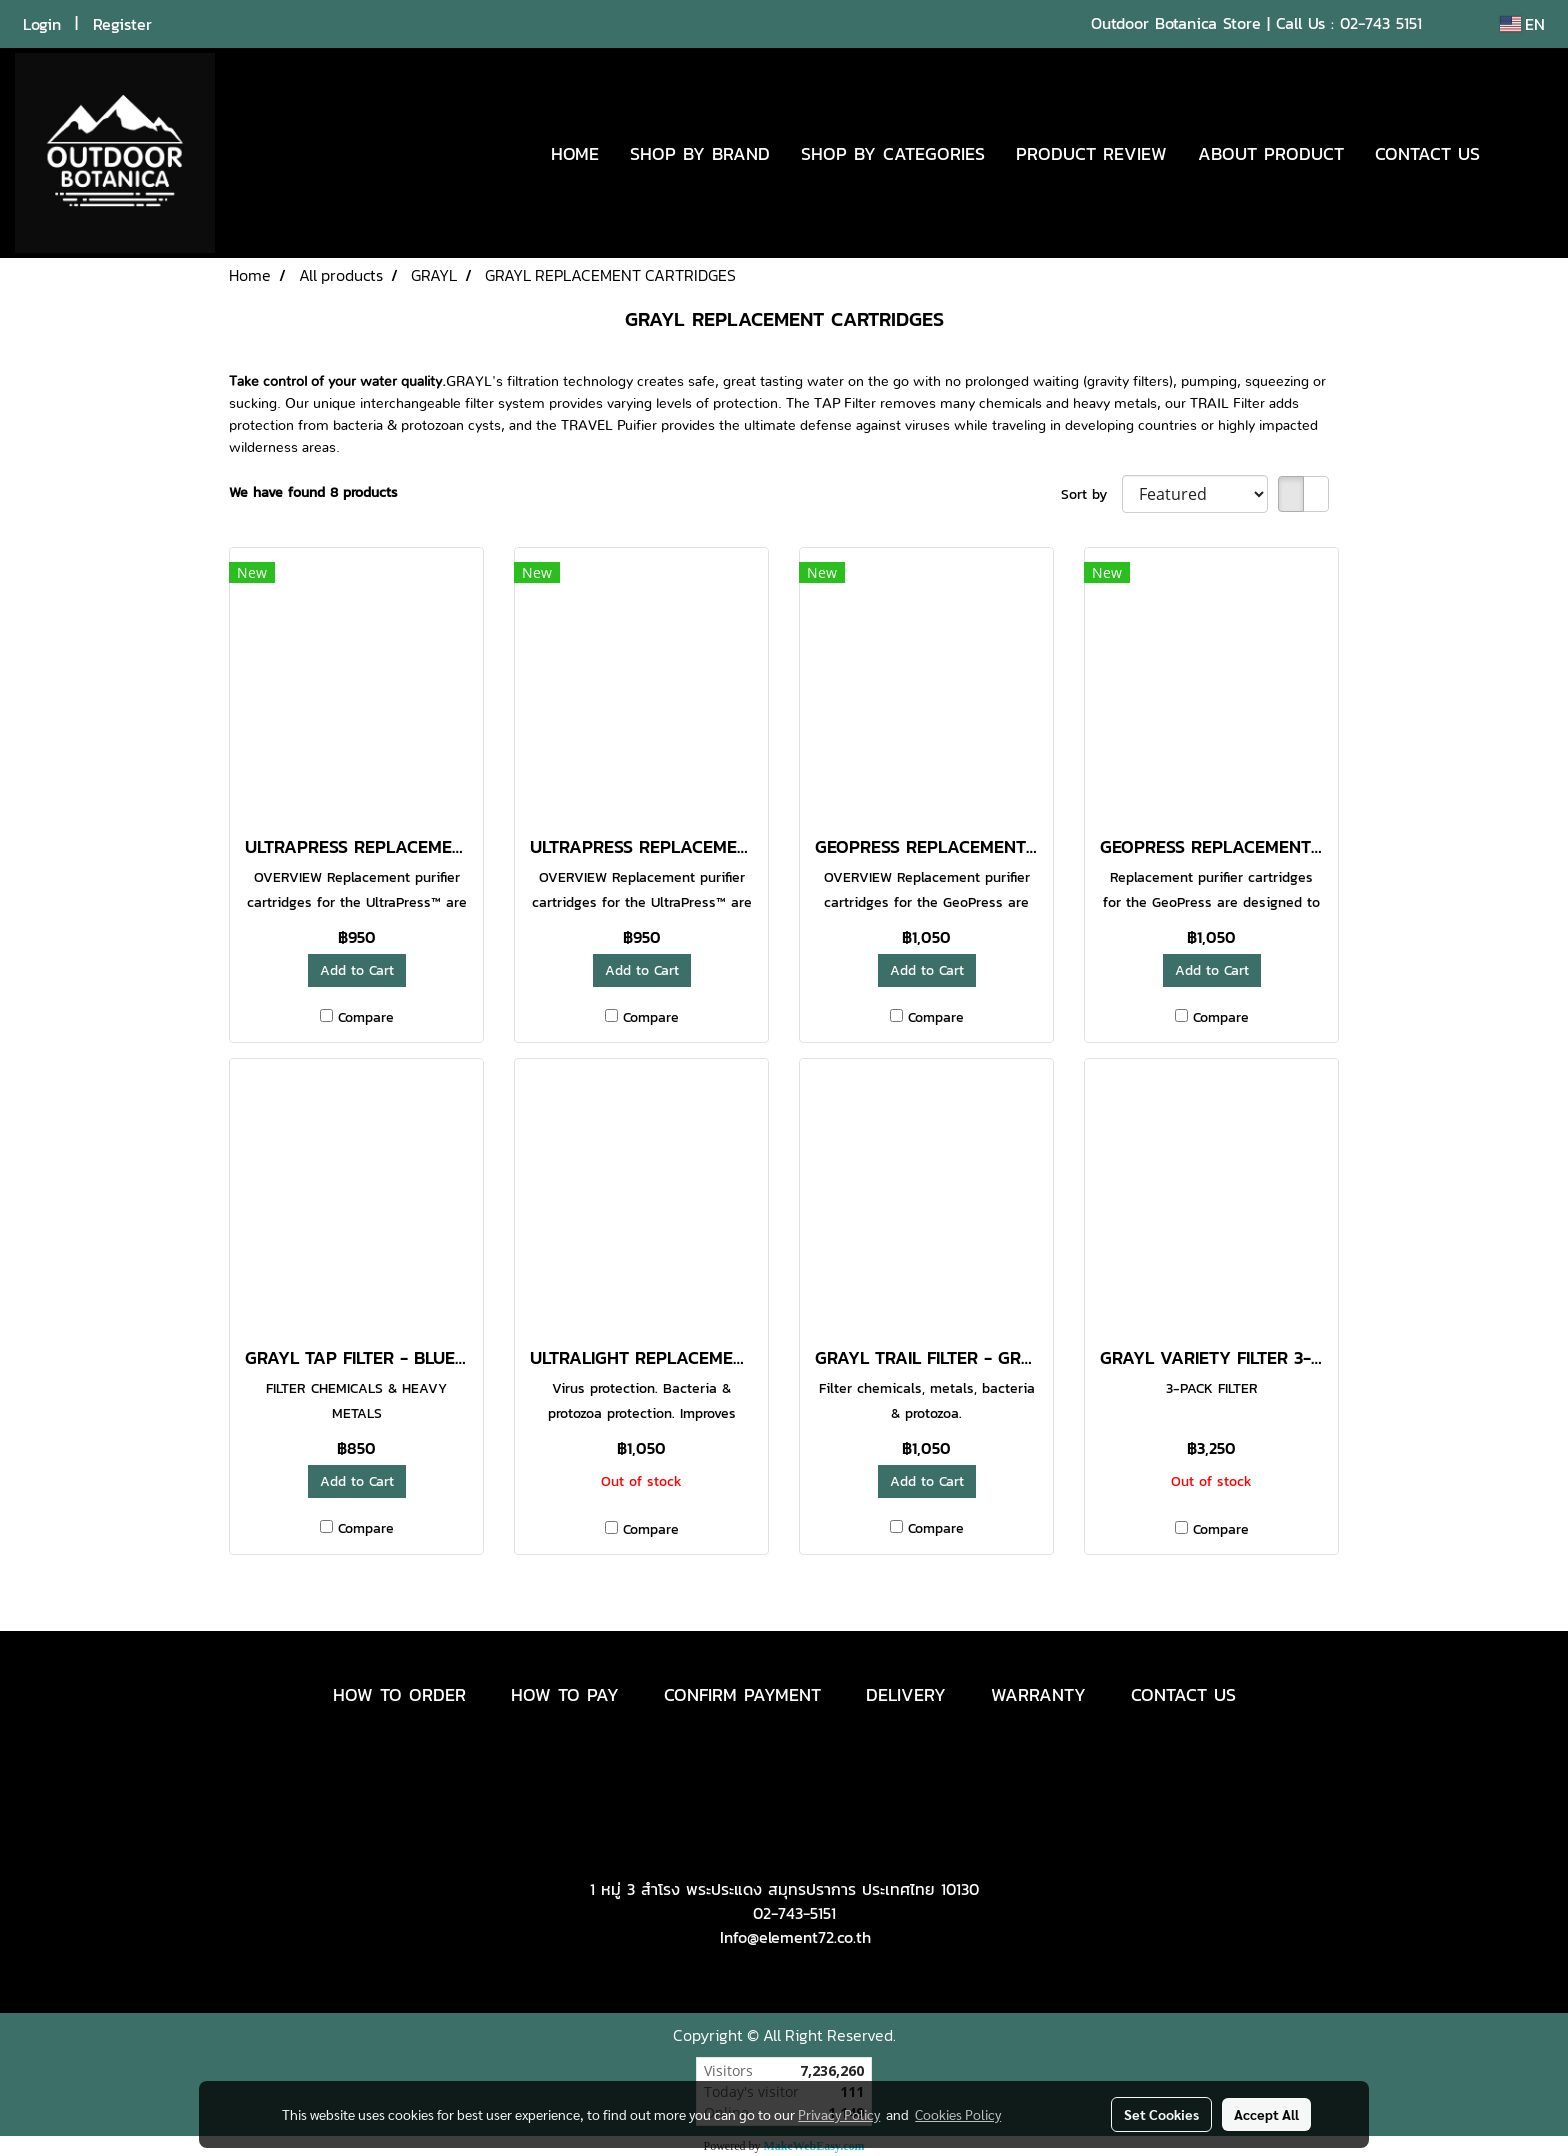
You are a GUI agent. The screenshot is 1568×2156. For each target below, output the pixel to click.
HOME (575, 153)
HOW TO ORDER (399, 1694)
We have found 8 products (313, 492)
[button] (1525, 153)
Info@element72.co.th (795, 1937)
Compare (366, 1017)
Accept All (1266, 2114)
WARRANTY (1038, 1694)
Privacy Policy (839, 2114)
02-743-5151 (794, 1913)
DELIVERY (906, 1694)
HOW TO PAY (565, 1694)
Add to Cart (357, 970)
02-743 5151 (1381, 23)
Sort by (1091, 494)
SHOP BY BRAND (700, 153)
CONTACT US (1427, 153)
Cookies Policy (958, 2114)
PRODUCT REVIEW (1091, 153)
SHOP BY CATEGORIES (893, 153)
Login (42, 24)
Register (122, 24)
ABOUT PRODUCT (1271, 153)
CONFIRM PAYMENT (742, 1694)
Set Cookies (1161, 2114)
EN (1522, 24)
